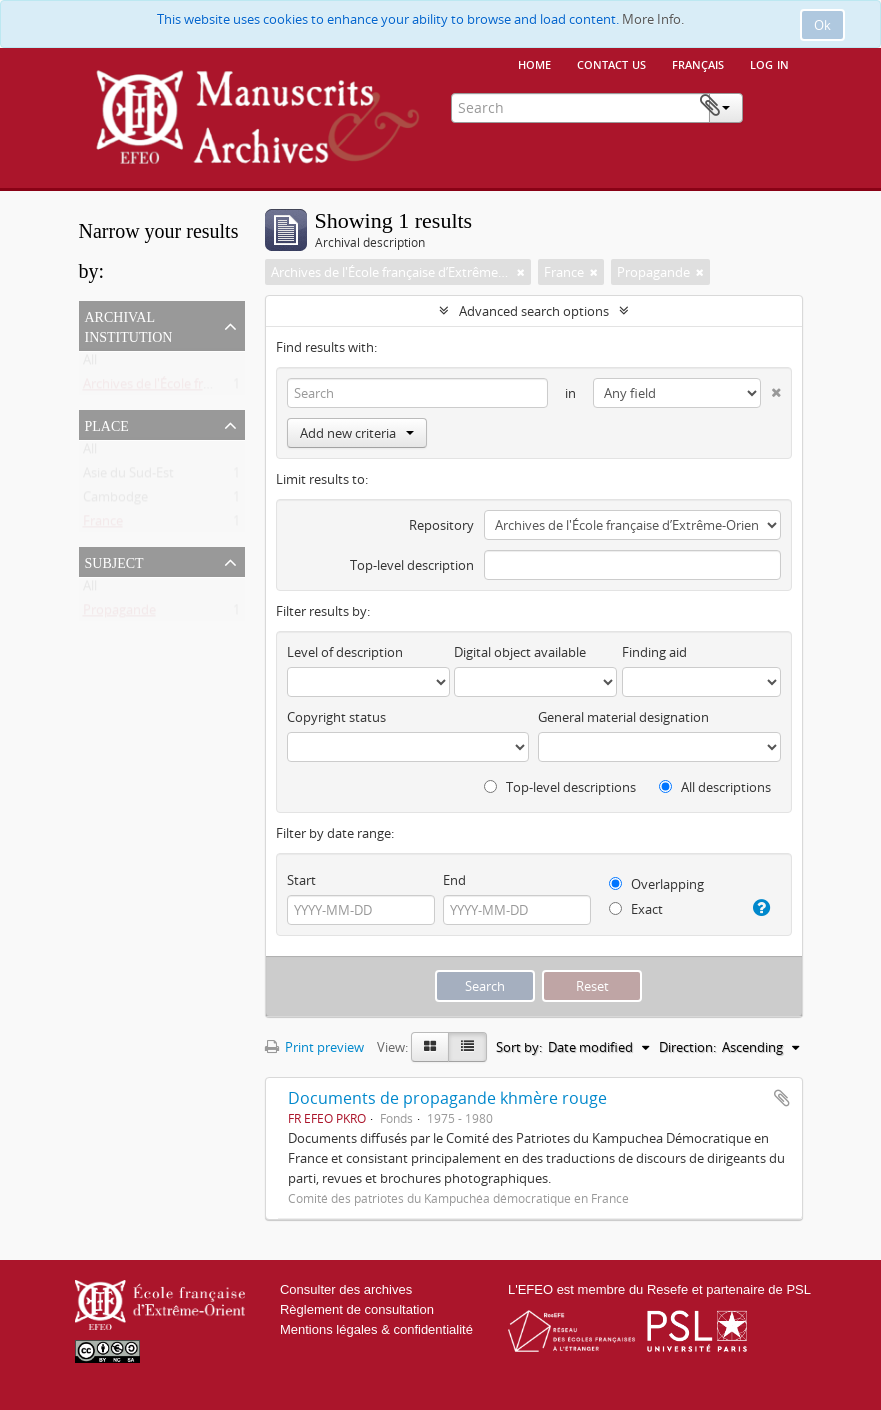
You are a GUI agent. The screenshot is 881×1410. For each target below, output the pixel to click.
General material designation (623, 717)
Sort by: (519, 1047)
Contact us (611, 63)
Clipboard (772, 106)
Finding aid (654, 652)
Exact (636, 909)
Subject (114, 561)
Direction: (687, 1047)
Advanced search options (534, 311)
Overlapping (656, 884)
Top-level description (412, 565)
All (90, 364)
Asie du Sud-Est (128, 477)
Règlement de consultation (357, 1309)
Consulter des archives (346, 1289)
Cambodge (115, 501)
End (454, 880)
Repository (441, 525)
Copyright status (336, 717)
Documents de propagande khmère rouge (447, 1098)
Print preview (314, 1047)
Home (534, 63)
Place (107, 424)
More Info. (653, 19)
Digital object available (520, 652)
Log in (769, 63)
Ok (822, 25)
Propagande (119, 614)
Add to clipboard (782, 1098)
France (103, 525)
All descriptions (715, 787)
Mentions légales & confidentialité (376, 1329)
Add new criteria (357, 433)
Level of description (345, 652)
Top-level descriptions (560, 787)
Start (301, 880)
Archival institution (129, 325)
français (698, 63)
